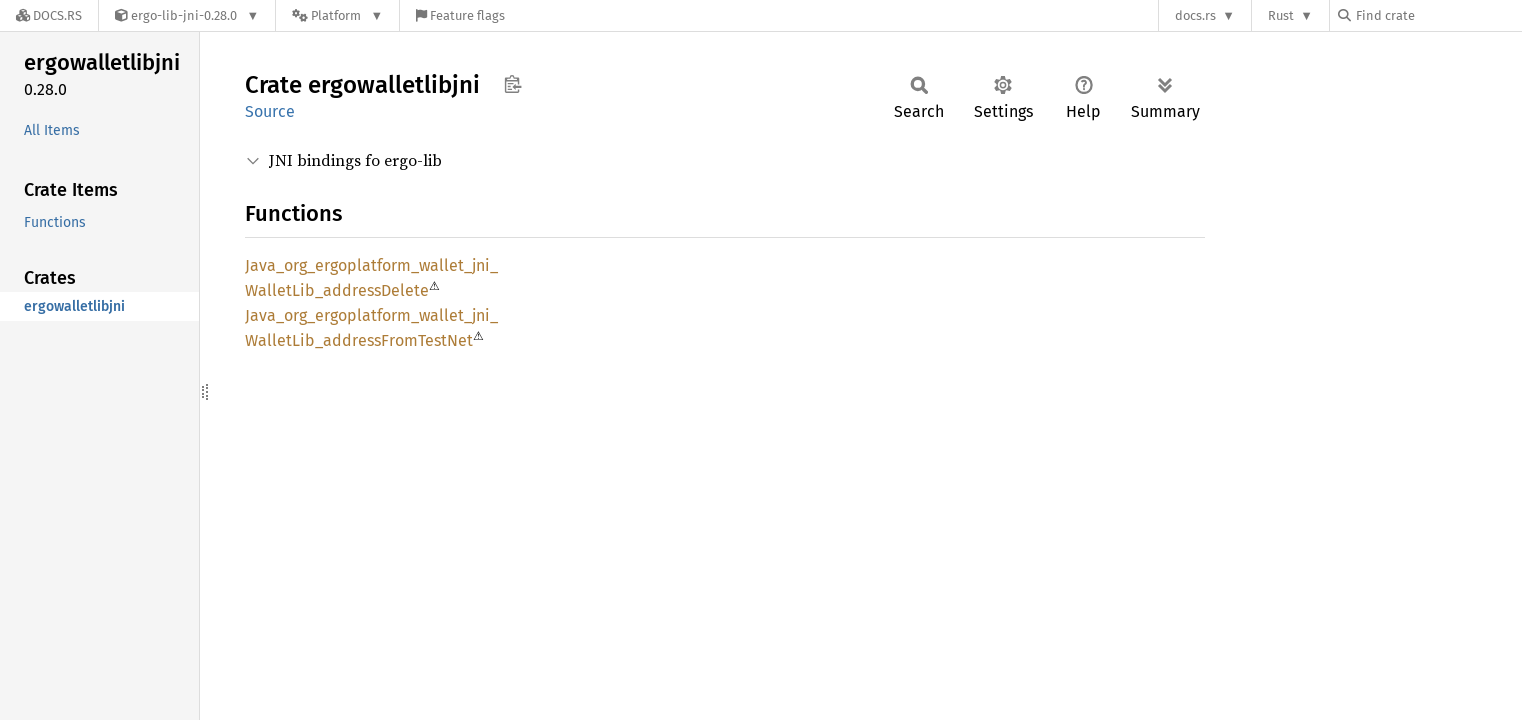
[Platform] (337, 15)
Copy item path (512, 84)
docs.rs (1195, 15)
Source (270, 111)
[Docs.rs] (49, 15)
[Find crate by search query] (1438, 15)
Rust (1281, 15)
